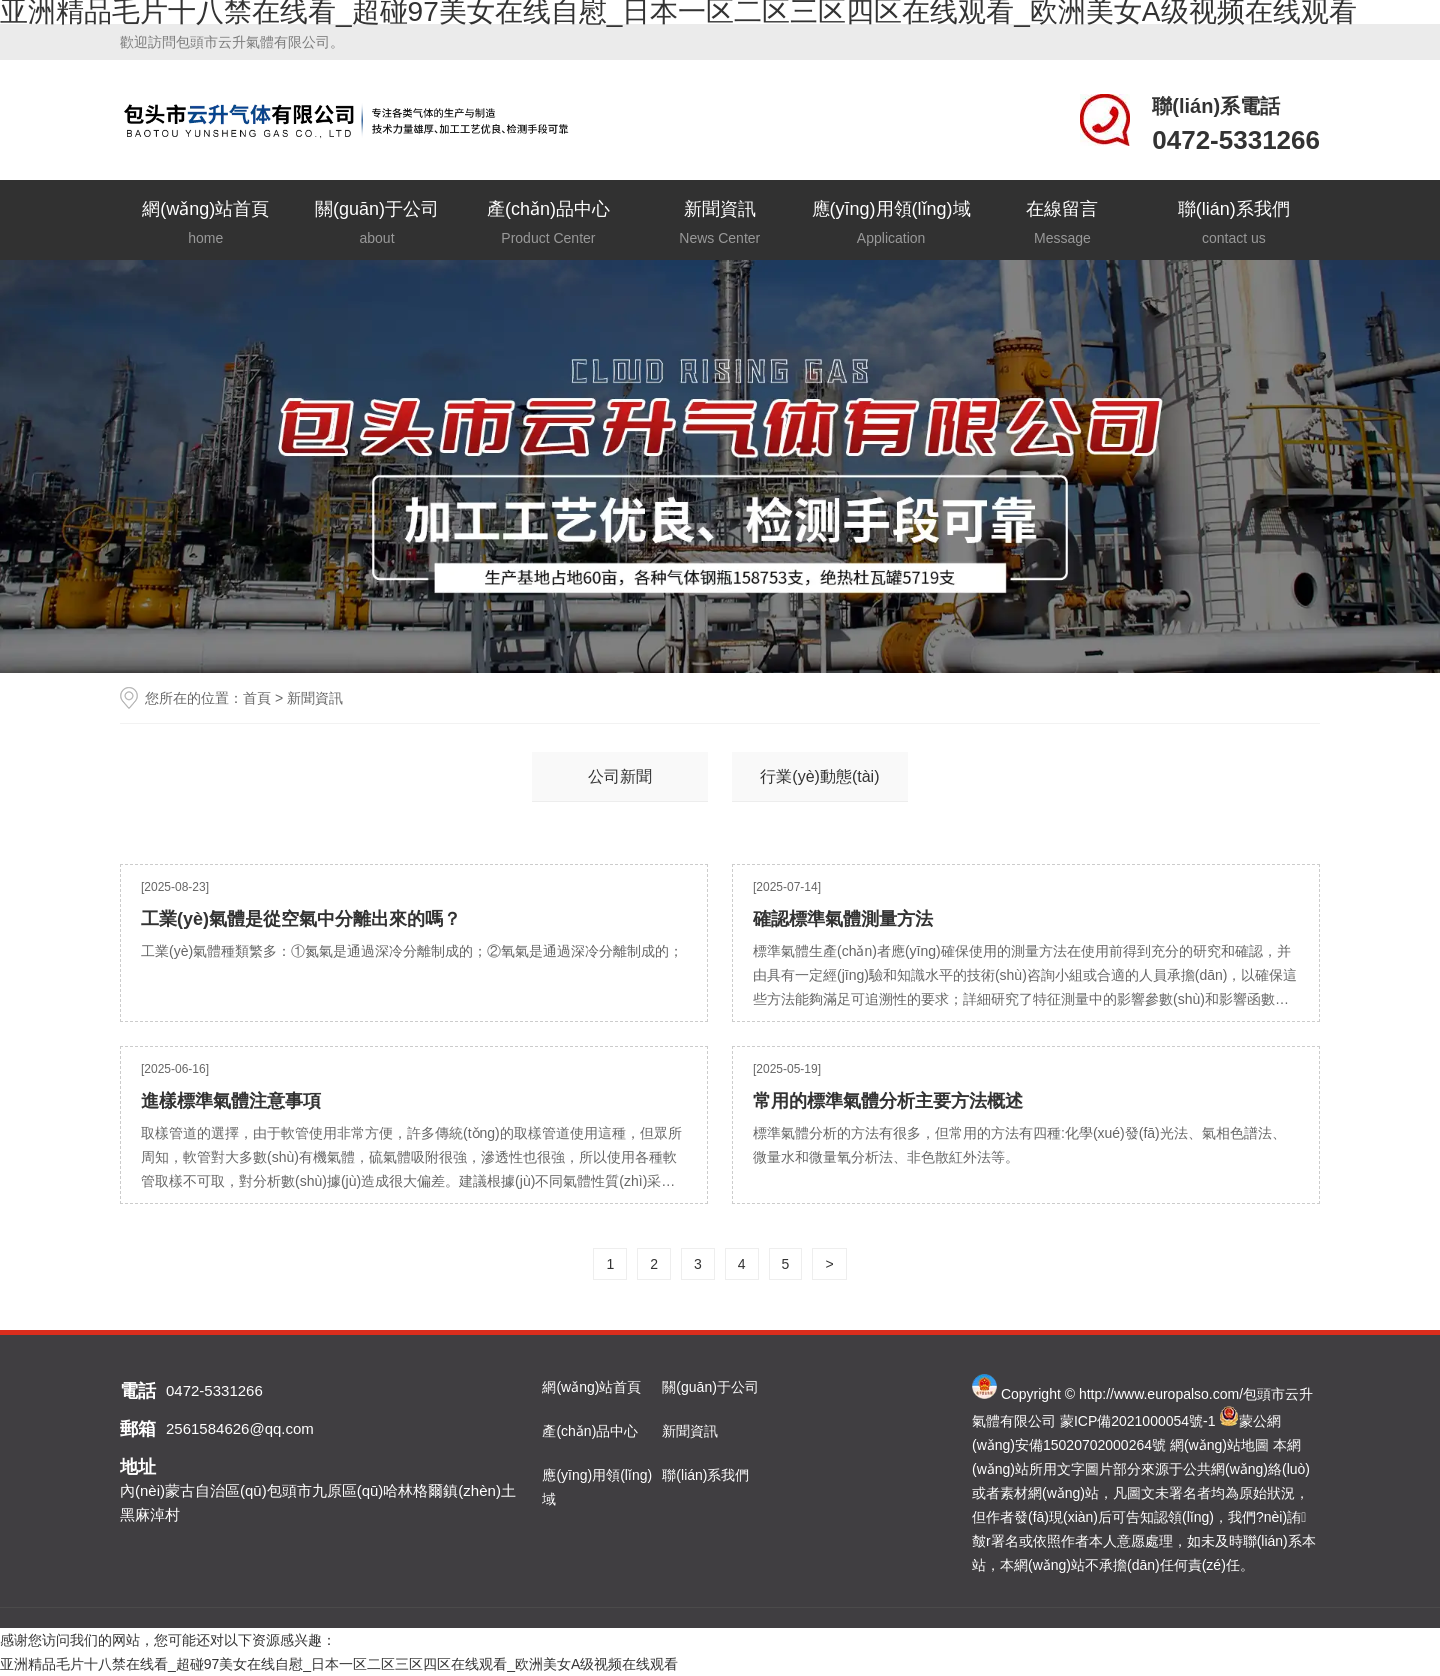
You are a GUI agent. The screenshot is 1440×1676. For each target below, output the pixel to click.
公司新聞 (620, 776)
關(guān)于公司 (376, 224)
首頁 (257, 698)
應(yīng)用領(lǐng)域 (890, 224)
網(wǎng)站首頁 (205, 224)
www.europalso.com (1176, 1394)
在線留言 (1062, 224)
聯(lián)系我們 (1233, 224)
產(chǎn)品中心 (548, 224)
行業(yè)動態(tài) (819, 776)
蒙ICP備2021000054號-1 (1138, 1421)
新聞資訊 (719, 224)
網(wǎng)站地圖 (1219, 1445)
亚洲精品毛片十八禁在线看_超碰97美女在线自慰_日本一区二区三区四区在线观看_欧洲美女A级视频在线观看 (339, 1664)
